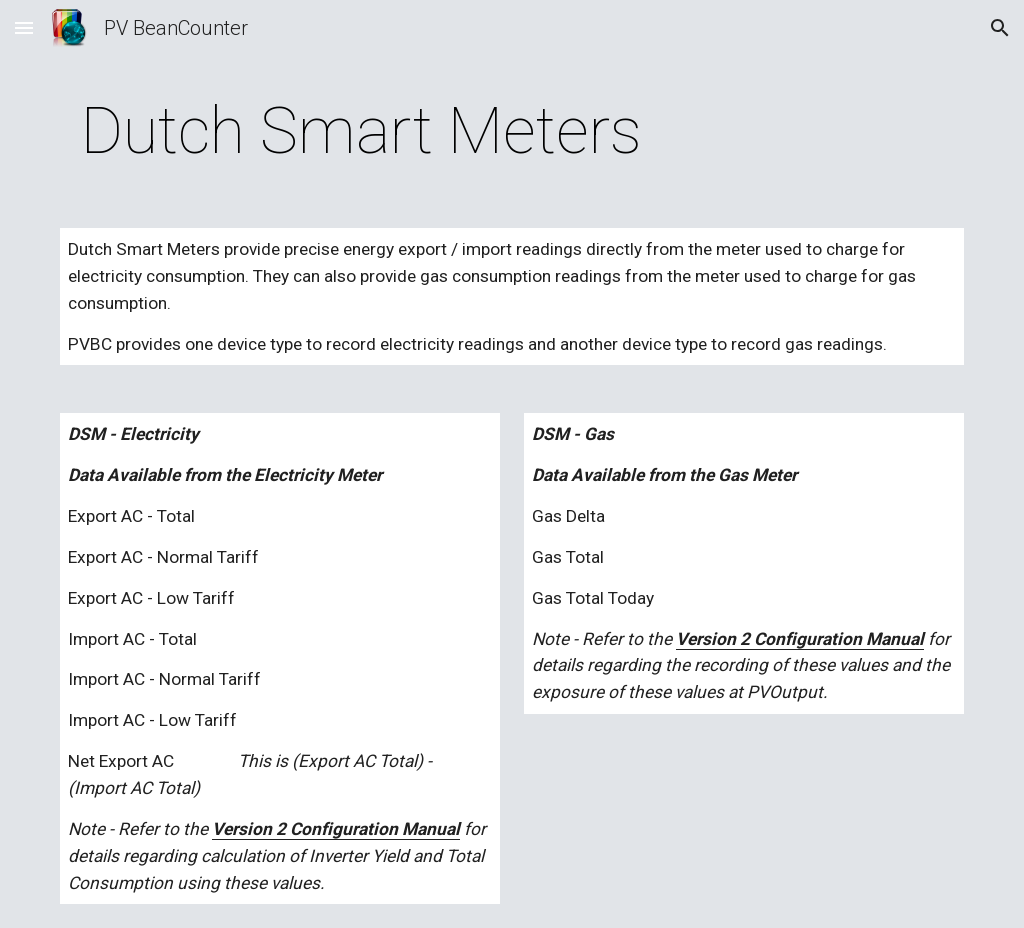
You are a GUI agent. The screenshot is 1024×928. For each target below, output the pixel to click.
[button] (24, 27)
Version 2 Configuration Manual (336, 829)
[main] (361, 132)
